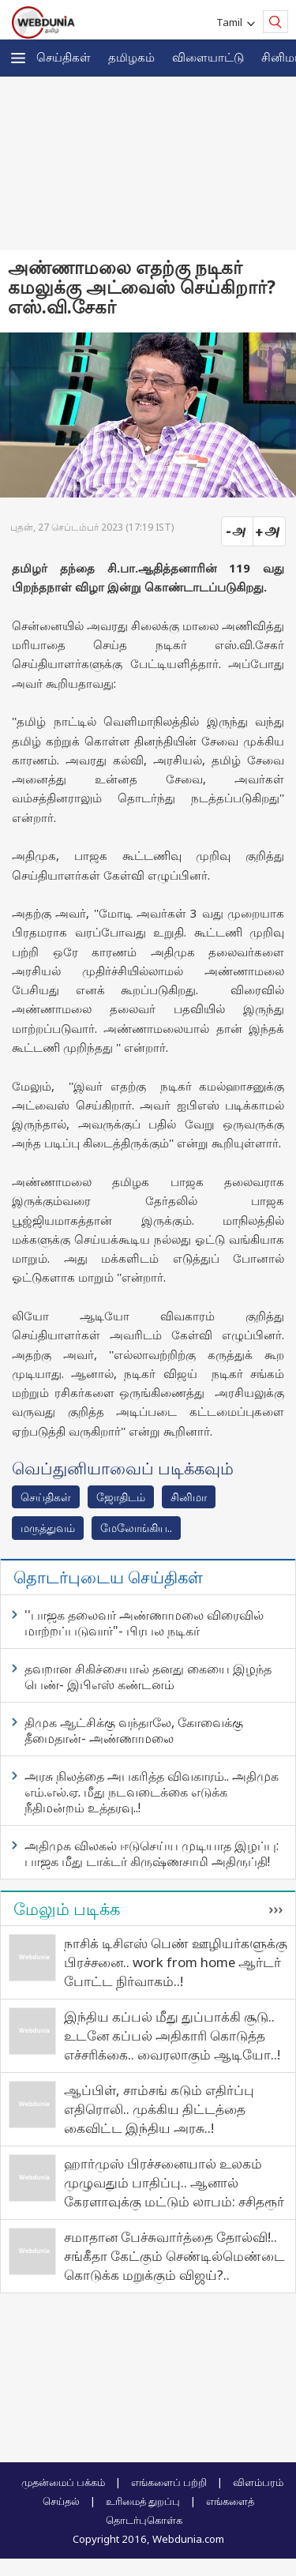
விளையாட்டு (208, 57)
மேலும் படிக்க (66, 1909)
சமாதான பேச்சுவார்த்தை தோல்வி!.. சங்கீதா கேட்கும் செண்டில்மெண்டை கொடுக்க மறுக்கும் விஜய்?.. (174, 2256)
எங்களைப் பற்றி (169, 2482)
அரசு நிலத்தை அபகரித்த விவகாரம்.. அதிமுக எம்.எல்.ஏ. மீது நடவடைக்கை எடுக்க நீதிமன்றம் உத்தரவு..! (151, 1791)
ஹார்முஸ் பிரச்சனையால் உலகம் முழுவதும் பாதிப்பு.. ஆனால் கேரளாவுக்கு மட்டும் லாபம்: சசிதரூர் (174, 2182)
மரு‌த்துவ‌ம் (48, 1527)
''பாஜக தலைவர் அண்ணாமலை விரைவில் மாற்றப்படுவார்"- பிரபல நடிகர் (144, 1622)
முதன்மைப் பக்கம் (63, 2482)
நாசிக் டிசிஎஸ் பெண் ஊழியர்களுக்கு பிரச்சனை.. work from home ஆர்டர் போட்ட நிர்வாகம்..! (175, 1962)
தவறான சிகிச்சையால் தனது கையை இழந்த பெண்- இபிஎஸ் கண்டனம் (148, 1676)
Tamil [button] (231, 22)
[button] (18, 58)
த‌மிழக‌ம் (131, 57)
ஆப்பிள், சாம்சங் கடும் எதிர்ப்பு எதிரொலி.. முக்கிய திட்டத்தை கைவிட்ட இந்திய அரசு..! (159, 2109)
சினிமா (188, 1496)
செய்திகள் (63, 57)
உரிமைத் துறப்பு (143, 2501)
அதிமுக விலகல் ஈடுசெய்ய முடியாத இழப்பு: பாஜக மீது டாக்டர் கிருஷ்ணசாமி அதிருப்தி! (151, 1853)
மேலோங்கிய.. (136, 1527)
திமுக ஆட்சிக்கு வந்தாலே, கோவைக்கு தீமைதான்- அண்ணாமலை (133, 1730)
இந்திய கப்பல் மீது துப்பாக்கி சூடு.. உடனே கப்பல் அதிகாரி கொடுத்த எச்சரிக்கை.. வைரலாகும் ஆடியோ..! (172, 2035)
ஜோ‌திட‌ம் (120, 1496)
